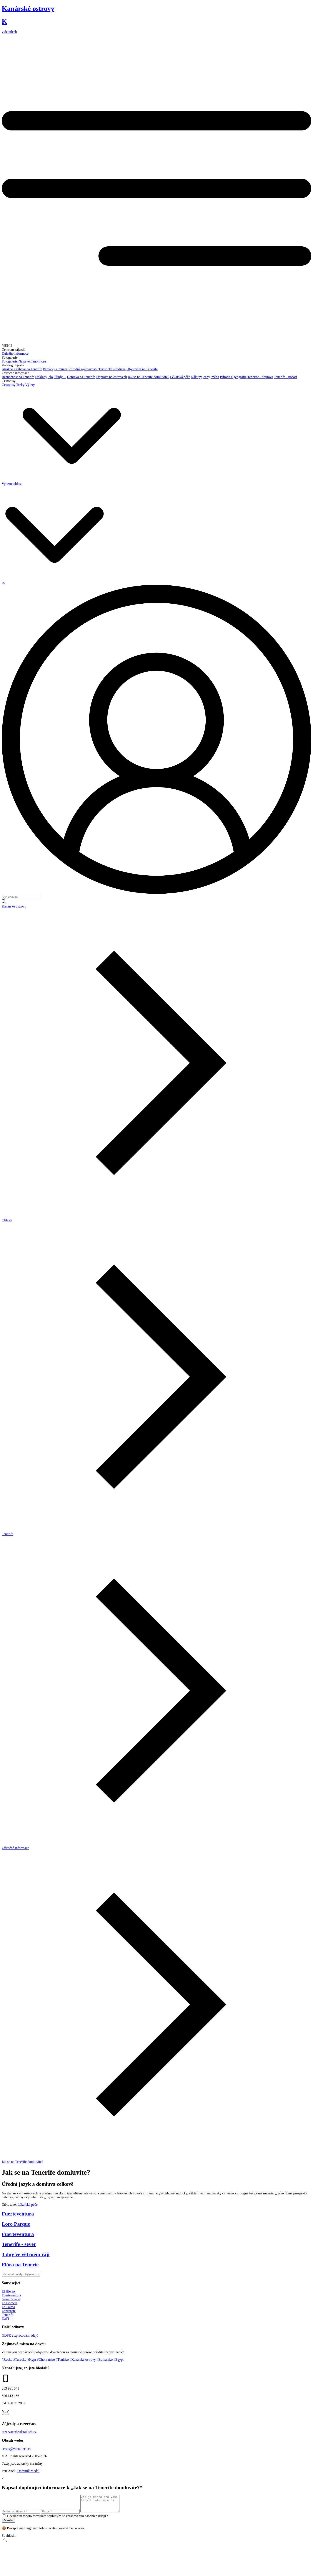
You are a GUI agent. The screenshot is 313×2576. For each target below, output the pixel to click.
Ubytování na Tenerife (142, 369)
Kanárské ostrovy (14, 906)
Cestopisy (8, 385)
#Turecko (20, 2359)
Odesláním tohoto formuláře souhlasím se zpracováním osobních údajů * (57, 2519)
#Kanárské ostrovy (83, 2359)
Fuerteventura (11, 2295)
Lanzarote (9, 2311)
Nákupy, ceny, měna (205, 377)
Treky (20, 385)
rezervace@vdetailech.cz (19, 2432)
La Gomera (9, 2303)
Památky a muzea (55, 369)
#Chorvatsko (46, 2359)
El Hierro (8, 2291)
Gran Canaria (11, 2299)
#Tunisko (63, 2359)
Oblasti (7, 1220)
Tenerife (7, 1534)
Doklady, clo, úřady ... (50, 377)
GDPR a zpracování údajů (20, 2335)
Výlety (30, 385)
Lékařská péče (180, 377)
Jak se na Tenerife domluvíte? (148, 377)
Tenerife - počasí (285, 377)
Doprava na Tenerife (81, 377)
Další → (7, 2319)
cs (3, 583)
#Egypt (118, 2359)
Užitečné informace (15, 1848)
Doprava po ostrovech (111, 377)
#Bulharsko (105, 2359)
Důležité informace (15, 353)
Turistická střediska (112, 369)
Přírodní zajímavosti (83, 369)
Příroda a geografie (233, 377)
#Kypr (32, 2359)
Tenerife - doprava (260, 377)
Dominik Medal (28, 2471)
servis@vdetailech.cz (16, 2449)
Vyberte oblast (61, 484)
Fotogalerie (10, 361)
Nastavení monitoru (32, 361)
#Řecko (7, 2359)
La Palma (8, 2307)
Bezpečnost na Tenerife (18, 377)
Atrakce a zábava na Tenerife (22, 369)
